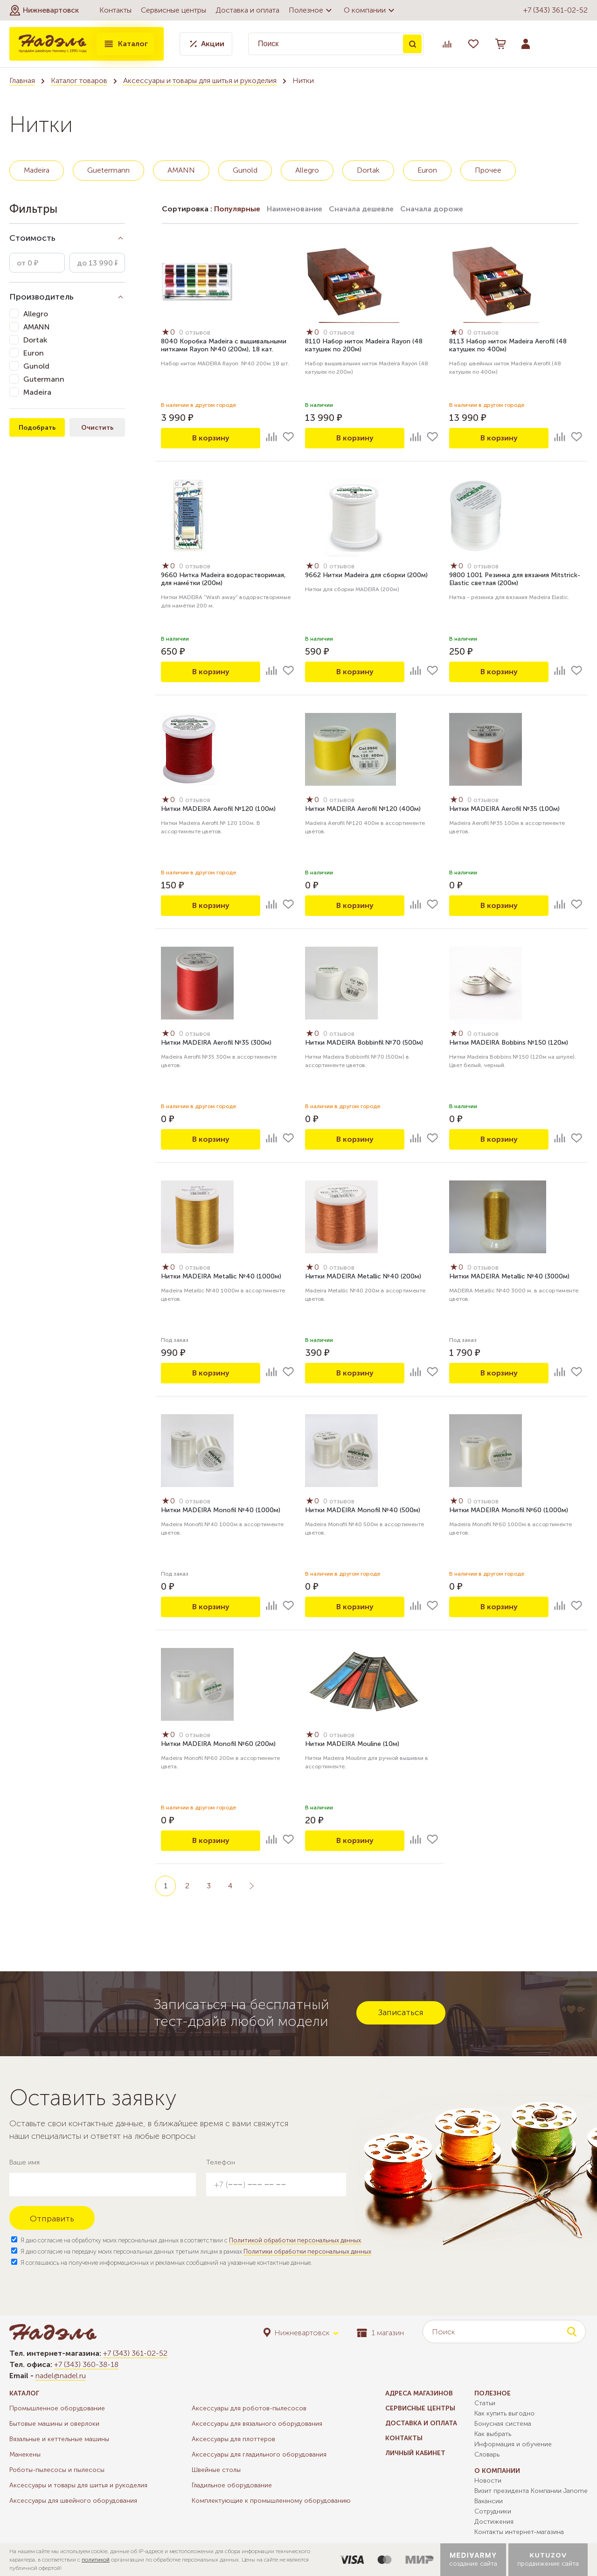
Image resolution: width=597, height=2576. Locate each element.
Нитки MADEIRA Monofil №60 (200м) (218, 1744)
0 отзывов (194, 332)
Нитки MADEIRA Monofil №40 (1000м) (220, 1510)
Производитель (41, 297)
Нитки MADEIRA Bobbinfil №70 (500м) (364, 1043)
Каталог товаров (79, 80)
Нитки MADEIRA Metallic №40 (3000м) (509, 1276)
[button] (44, 10)
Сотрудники (492, 2511)
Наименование (294, 208)
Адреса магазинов (419, 2393)
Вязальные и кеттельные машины (59, 2439)
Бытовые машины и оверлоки (54, 2424)
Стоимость (32, 238)
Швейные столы (216, 2470)
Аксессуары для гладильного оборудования (259, 2454)
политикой (96, 2559)
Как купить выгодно (504, 2413)
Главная (22, 80)
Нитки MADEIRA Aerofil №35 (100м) (504, 809)
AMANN (181, 170)
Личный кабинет (415, 2453)
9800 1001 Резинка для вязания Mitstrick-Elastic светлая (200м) (514, 579)
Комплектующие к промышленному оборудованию (271, 2501)
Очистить (97, 428)
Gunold (245, 170)
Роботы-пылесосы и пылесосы (56, 2470)
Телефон (220, 2162)
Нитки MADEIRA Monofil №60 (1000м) (508, 1510)
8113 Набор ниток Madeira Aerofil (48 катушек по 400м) (508, 345)
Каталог (125, 43)
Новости (487, 2481)
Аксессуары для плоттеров (233, 2439)
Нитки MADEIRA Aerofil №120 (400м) (363, 809)
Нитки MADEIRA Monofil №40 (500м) (362, 1510)
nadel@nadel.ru (60, 2375)
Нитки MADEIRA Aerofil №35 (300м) (216, 1043)
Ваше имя (24, 2162)
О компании (370, 10)
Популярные (237, 208)
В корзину (210, 437)
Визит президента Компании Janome (531, 2491)
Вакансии (488, 2501)
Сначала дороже (431, 208)
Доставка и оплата (247, 10)
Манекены (25, 2454)
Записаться (400, 2012)
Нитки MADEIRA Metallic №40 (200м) (363, 1276)
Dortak (368, 170)
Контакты (115, 10)
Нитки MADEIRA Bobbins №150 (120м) (508, 1043)
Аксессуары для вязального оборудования (257, 2424)
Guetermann (108, 170)
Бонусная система (502, 2424)
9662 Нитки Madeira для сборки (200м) (366, 575)
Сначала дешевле (361, 208)
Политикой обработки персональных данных (295, 2240)
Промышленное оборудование (57, 2408)
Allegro (307, 170)
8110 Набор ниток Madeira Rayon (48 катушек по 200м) (364, 345)
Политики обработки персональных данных (307, 2251)
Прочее (488, 170)
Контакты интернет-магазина (519, 2532)
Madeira (36, 170)
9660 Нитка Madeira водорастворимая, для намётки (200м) (223, 579)
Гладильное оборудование (232, 2485)
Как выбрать (492, 2434)
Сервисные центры (173, 10)
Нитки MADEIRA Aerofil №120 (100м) (218, 809)
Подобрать (37, 428)
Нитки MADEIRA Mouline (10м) (352, 1744)
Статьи (484, 2403)
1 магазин (380, 2332)
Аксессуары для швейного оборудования (73, 2501)
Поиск (412, 44)
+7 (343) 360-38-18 (86, 2364)
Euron (427, 170)
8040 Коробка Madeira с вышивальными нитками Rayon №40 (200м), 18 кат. (223, 345)
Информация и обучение (513, 2444)
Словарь (487, 2454)
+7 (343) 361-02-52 (555, 10)
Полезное (311, 10)
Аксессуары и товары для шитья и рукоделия (200, 80)
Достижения (494, 2522)
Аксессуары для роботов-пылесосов (249, 2408)
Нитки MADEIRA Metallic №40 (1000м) (221, 1276)
